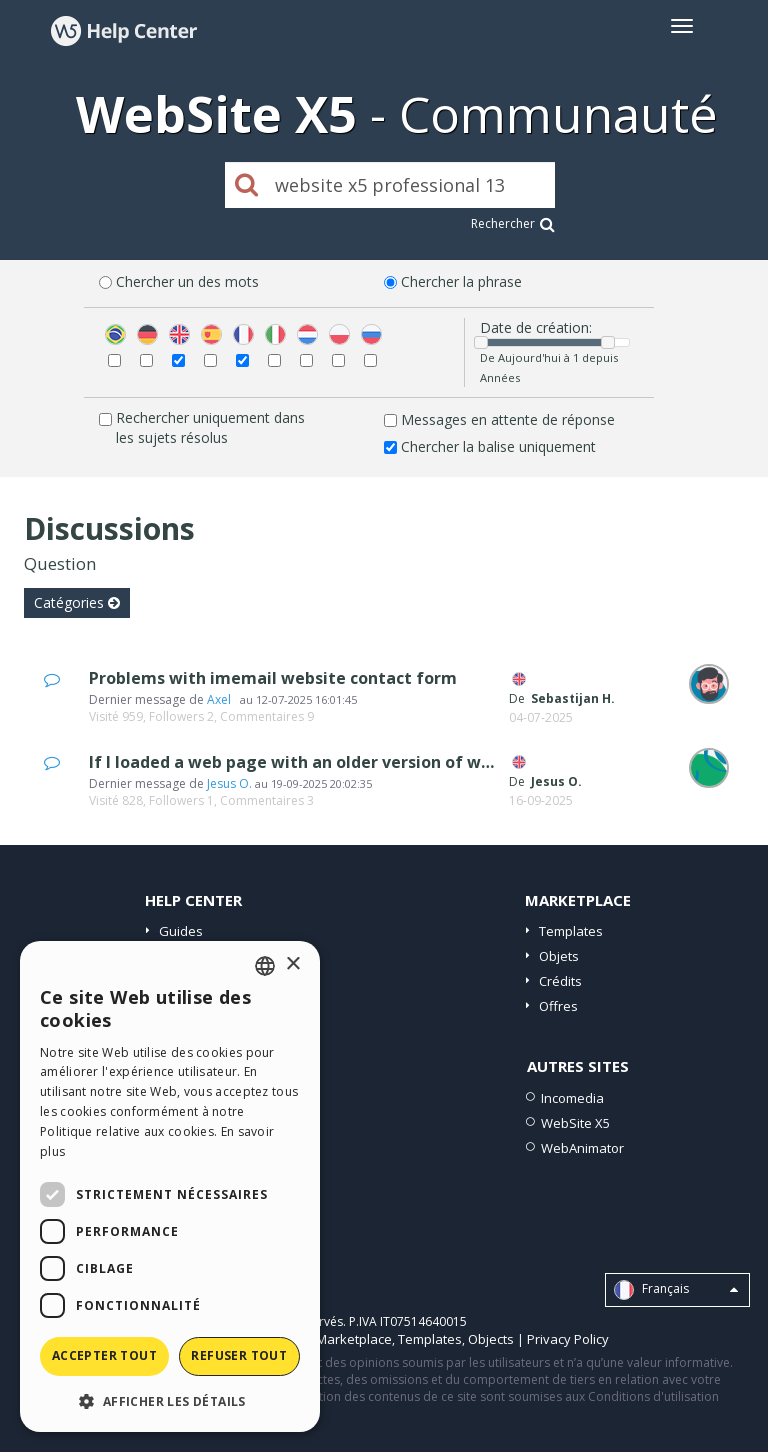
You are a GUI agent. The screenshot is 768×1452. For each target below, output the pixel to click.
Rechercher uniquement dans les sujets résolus (210, 427)
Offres (558, 1006)
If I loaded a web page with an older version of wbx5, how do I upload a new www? (419, 762)
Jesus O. (229, 783)
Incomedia (572, 1098)
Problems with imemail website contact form (273, 678)
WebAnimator (582, 1148)
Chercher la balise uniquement (498, 446)
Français (676, 1290)
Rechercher (513, 223)
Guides (181, 931)
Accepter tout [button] (104, 1355)
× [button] (292, 964)
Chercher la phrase (461, 281)
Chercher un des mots (187, 281)
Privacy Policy (568, 1339)
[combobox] (265, 966)
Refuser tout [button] (239, 1355)
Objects (491, 1339)
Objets (559, 956)
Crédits (560, 981)
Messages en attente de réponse (508, 419)
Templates (571, 931)
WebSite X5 (575, 1123)
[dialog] (170, 1186)
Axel (222, 699)
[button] (170, 1400)
